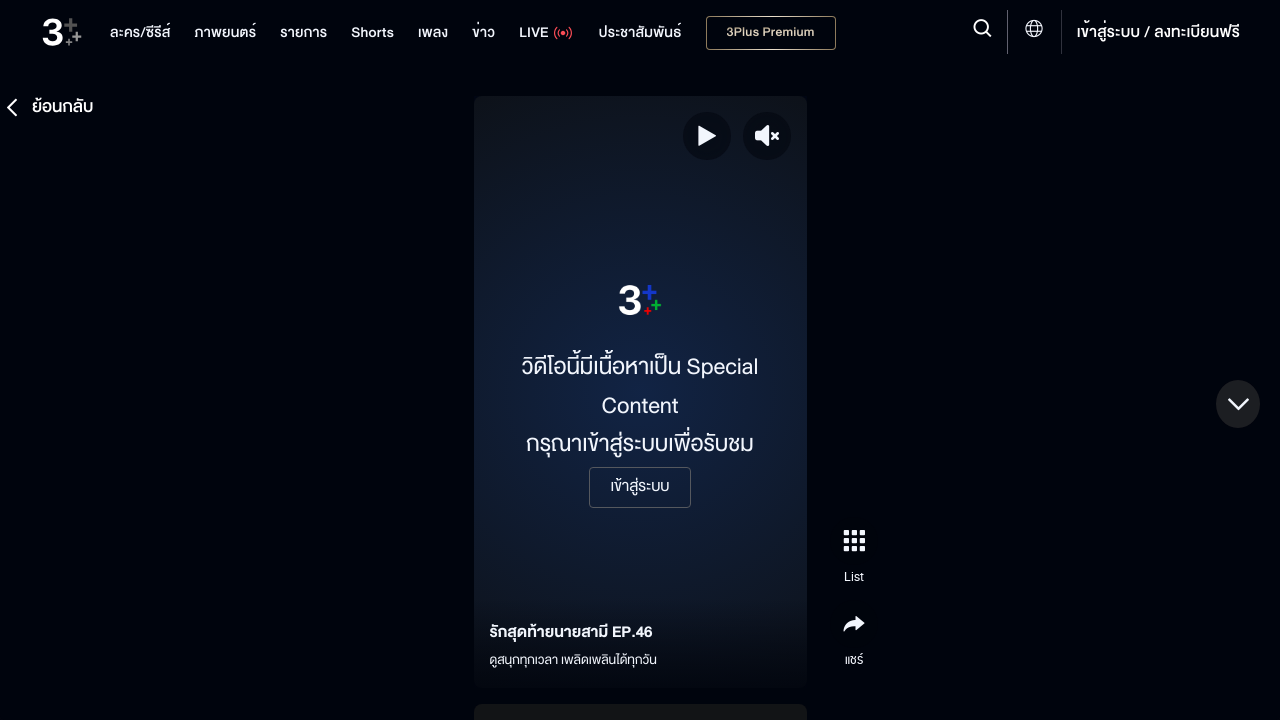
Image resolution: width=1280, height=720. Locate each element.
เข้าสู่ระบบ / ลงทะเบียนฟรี (1158, 32)
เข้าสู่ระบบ (639, 487)
